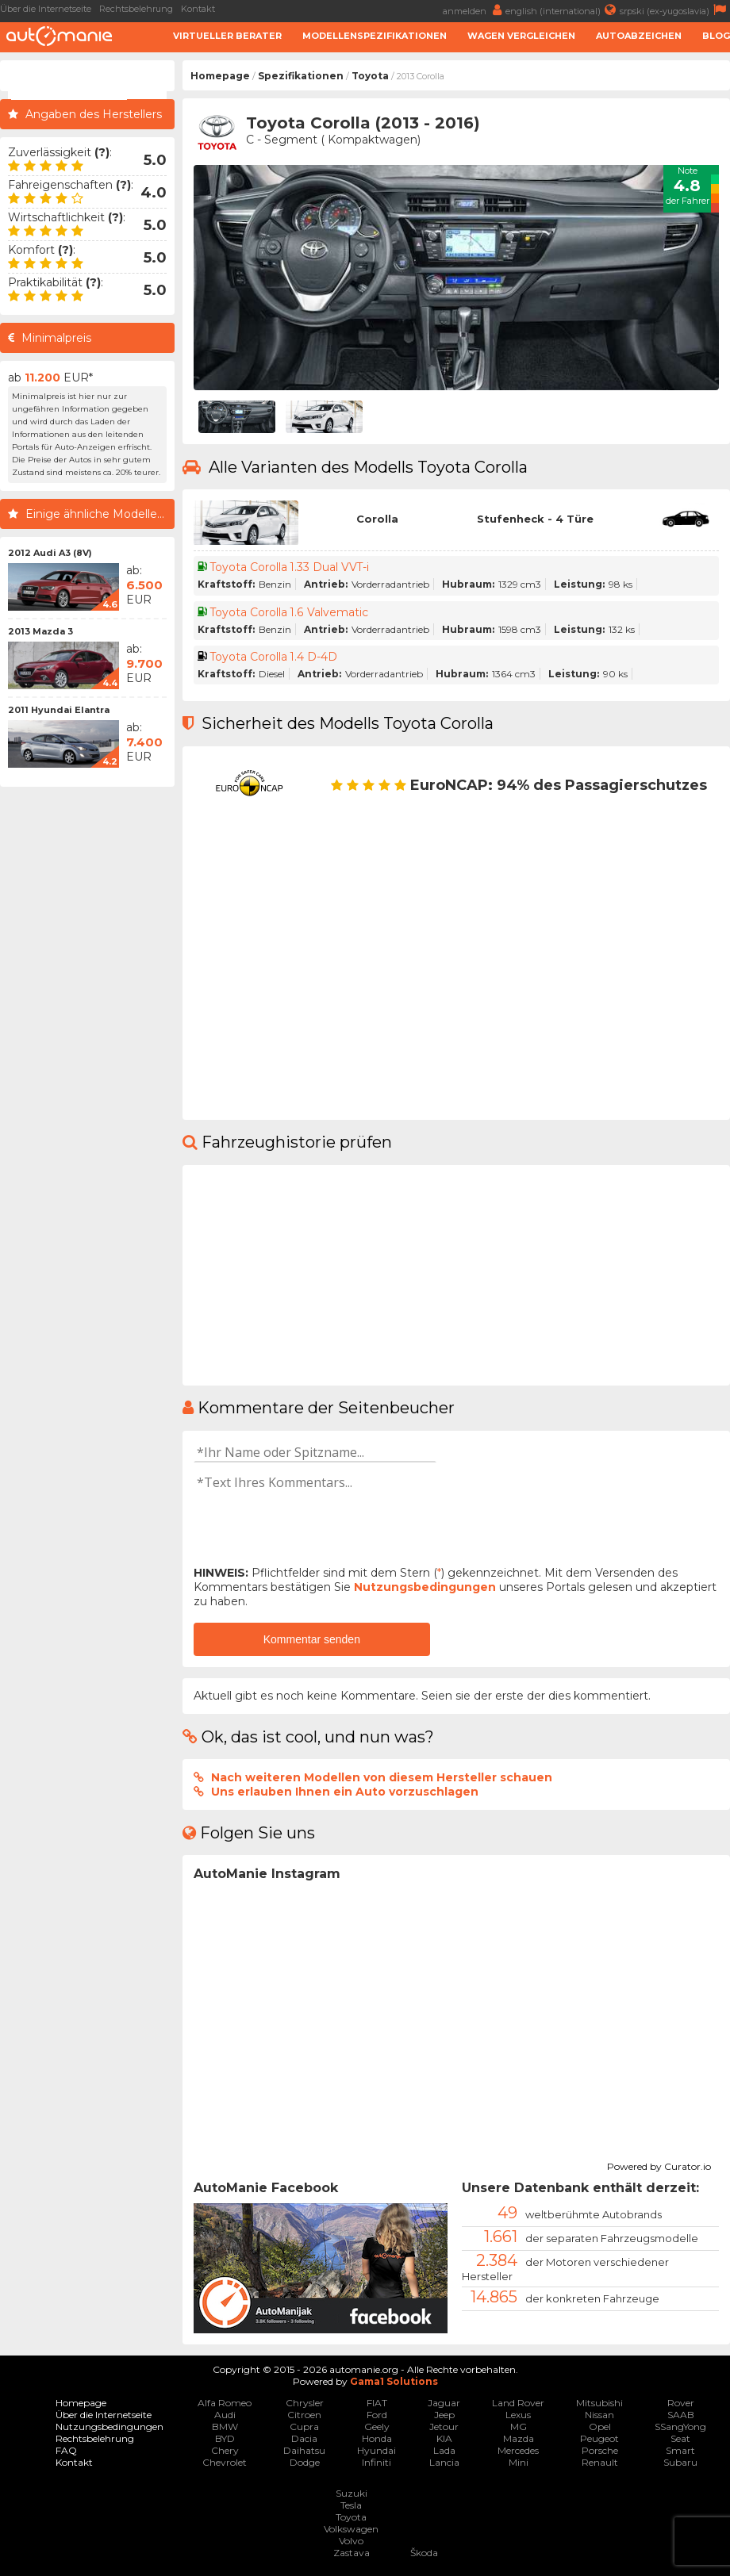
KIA (444, 2438)
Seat (680, 2438)
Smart (680, 2450)
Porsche (600, 2450)
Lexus (518, 2415)
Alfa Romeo (225, 2403)
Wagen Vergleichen (521, 35)
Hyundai (376, 2450)
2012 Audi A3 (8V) (50, 552)
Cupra (304, 2426)
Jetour (444, 2426)
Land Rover (518, 2403)
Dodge (305, 2462)
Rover (680, 2403)
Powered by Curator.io (659, 2164)
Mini (518, 2462)
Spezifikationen (301, 76)
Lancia (444, 2462)
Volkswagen (351, 2529)
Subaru (680, 2462)
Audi (225, 2415)
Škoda (424, 2553)
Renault (600, 2462)
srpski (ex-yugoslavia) (675, 10)
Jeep (444, 2415)
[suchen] (69, 90)
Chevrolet (224, 2462)
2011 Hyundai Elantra (59, 709)
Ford (377, 2415)
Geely (377, 2426)
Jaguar (444, 2403)
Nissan (599, 2415)
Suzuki (351, 2493)
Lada (444, 2450)
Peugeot (599, 2438)
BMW (225, 2426)
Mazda (518, 2438)
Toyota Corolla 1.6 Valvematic (289, 612)
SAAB (680, 2415)
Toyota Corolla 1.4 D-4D (274, 657)
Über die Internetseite (45, 8)
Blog (716, 35)
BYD (225, 2438)
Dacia (304, 2438)
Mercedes (518, 2450)
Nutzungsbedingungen (425, 1587)
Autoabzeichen (639, 35)
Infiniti (376, 2462)
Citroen (304, 2415)
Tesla (351, 2505)
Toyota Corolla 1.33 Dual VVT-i (290, 567)
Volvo (351, 2541)
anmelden (474, 10)
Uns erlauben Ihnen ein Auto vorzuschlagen (344, 1791)
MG (518, 2426)
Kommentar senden (311, 1639)
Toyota (370, 76)
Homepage (220, 76)
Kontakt (198, 8)
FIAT (377, 2403)
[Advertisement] (87, 1033)
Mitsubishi (599, 2403)
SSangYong (680, 2426)
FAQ (66, 2450)
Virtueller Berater (227, 35)
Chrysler (305, 2403)
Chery (225, 2450)
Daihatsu (304, 2450)
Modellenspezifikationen (374, 35)
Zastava (351, 2553)
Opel (600, 2426)
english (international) (562, 10)
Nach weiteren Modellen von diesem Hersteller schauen (381, 1777)
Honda (377, 2438)
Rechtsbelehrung (136, 8)
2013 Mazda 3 (40, 631)
